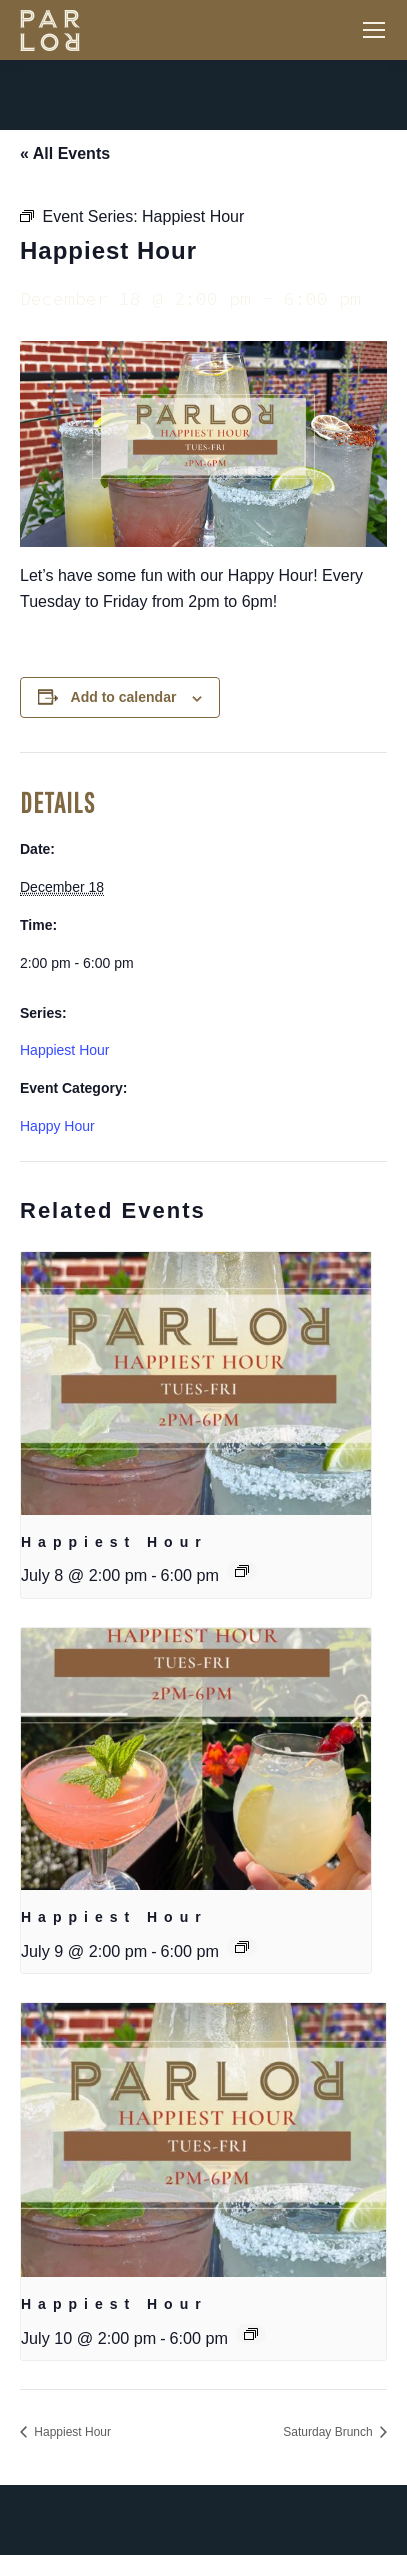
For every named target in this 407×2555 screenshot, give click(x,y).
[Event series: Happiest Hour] (242, 1571)
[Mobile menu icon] (374, 30)
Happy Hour (57, 1126)
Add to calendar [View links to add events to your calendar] (124, 697)
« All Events (65, 153)
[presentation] (196, 1383)
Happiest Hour (65, 1050)
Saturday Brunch (329, 2432)
